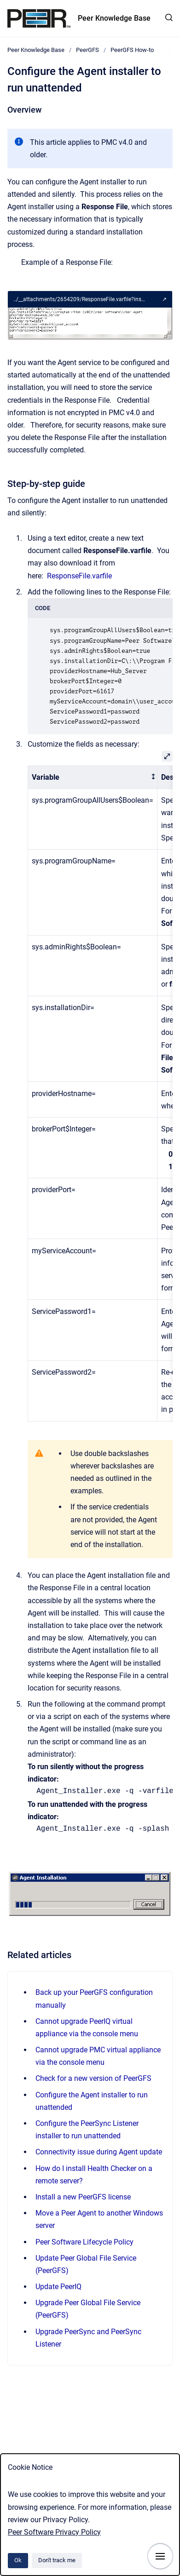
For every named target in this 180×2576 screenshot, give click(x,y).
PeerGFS (87, 49)
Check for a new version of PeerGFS (93, 2078)
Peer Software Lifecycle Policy (84, 2242)
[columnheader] (92, 777)
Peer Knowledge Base (114, 18)
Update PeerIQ (58, 2286)
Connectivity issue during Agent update (98, 2152)
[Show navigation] (160, 2556)
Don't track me (56, 2560)
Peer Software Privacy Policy (54, 2532)
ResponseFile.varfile (79, 575)
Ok (18, 2560)
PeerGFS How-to (132, 49)
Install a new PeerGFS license (83, 2197)
